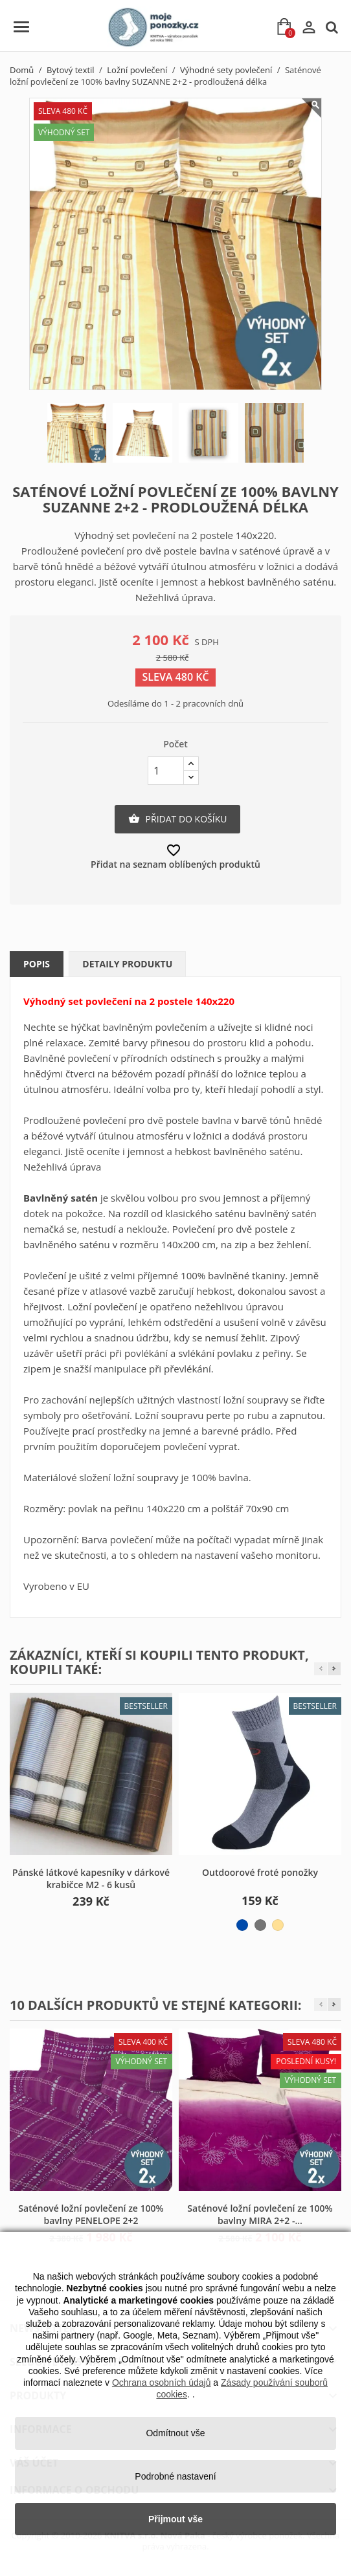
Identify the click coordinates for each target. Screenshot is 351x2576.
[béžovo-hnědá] (278, 1925)
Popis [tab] (36, 964)
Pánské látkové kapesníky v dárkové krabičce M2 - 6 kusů (91, 1878)
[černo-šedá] (260, 1925)
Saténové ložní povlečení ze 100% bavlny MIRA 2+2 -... (259, 2214)
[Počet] (166, 770)
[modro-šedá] (242, 1925)
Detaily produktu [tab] (127, 964)
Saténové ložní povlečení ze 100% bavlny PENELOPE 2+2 (90, 2214)
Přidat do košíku (177, 819)
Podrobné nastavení (175, 2476)
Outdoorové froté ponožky (260, 1872)
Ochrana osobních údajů (161, 2382)
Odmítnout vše (175, 2433)
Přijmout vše (175, 2519)
